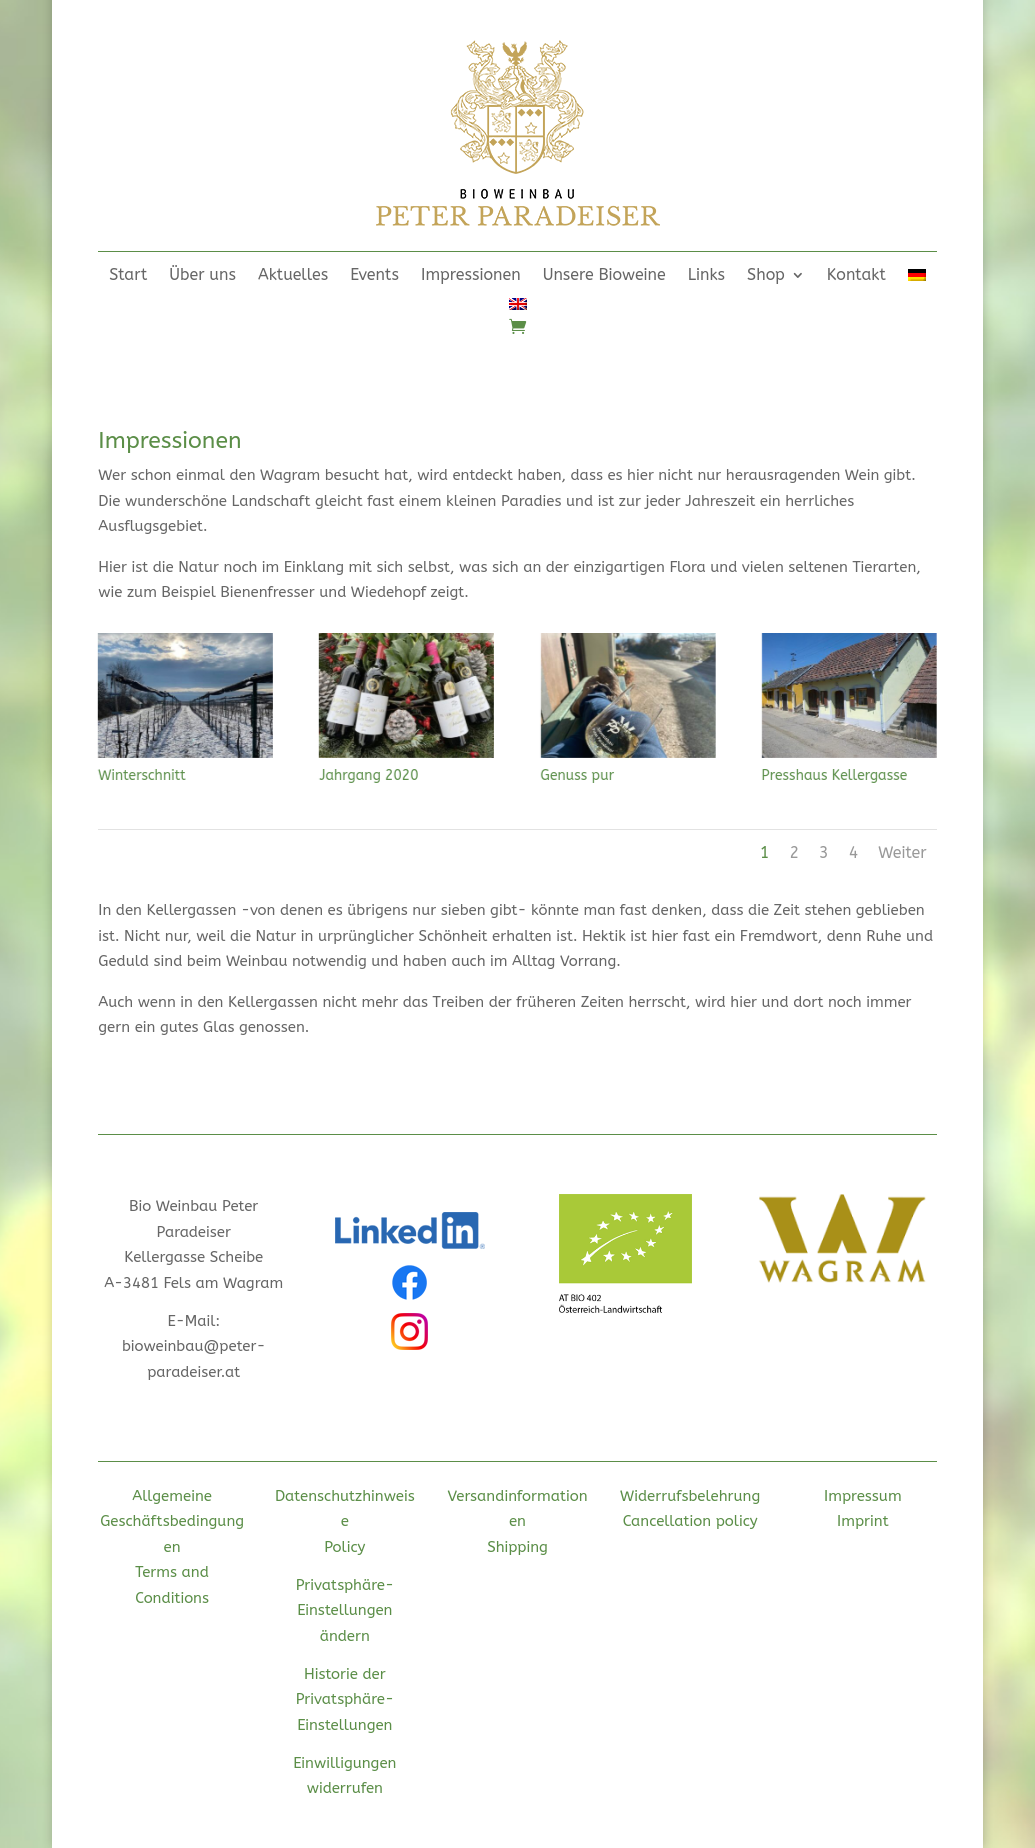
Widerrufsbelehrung (690, 1496)
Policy (344, 1547)
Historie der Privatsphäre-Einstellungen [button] (345, 1699)
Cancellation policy (690, 1521)
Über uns (202, 276)
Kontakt (856, 276)
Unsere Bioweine (604, 276)
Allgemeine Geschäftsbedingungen (172, 1521)
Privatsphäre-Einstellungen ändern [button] (345, 1610)
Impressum (863, 1496)
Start (128, 276)
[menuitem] (917, 279)
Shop (766, 276)
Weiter (902, 852)
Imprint (863, 1521)
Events (374, 276)
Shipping (517, 1547)
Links (706, 276)
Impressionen (471, 276)
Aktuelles (293, 276)
